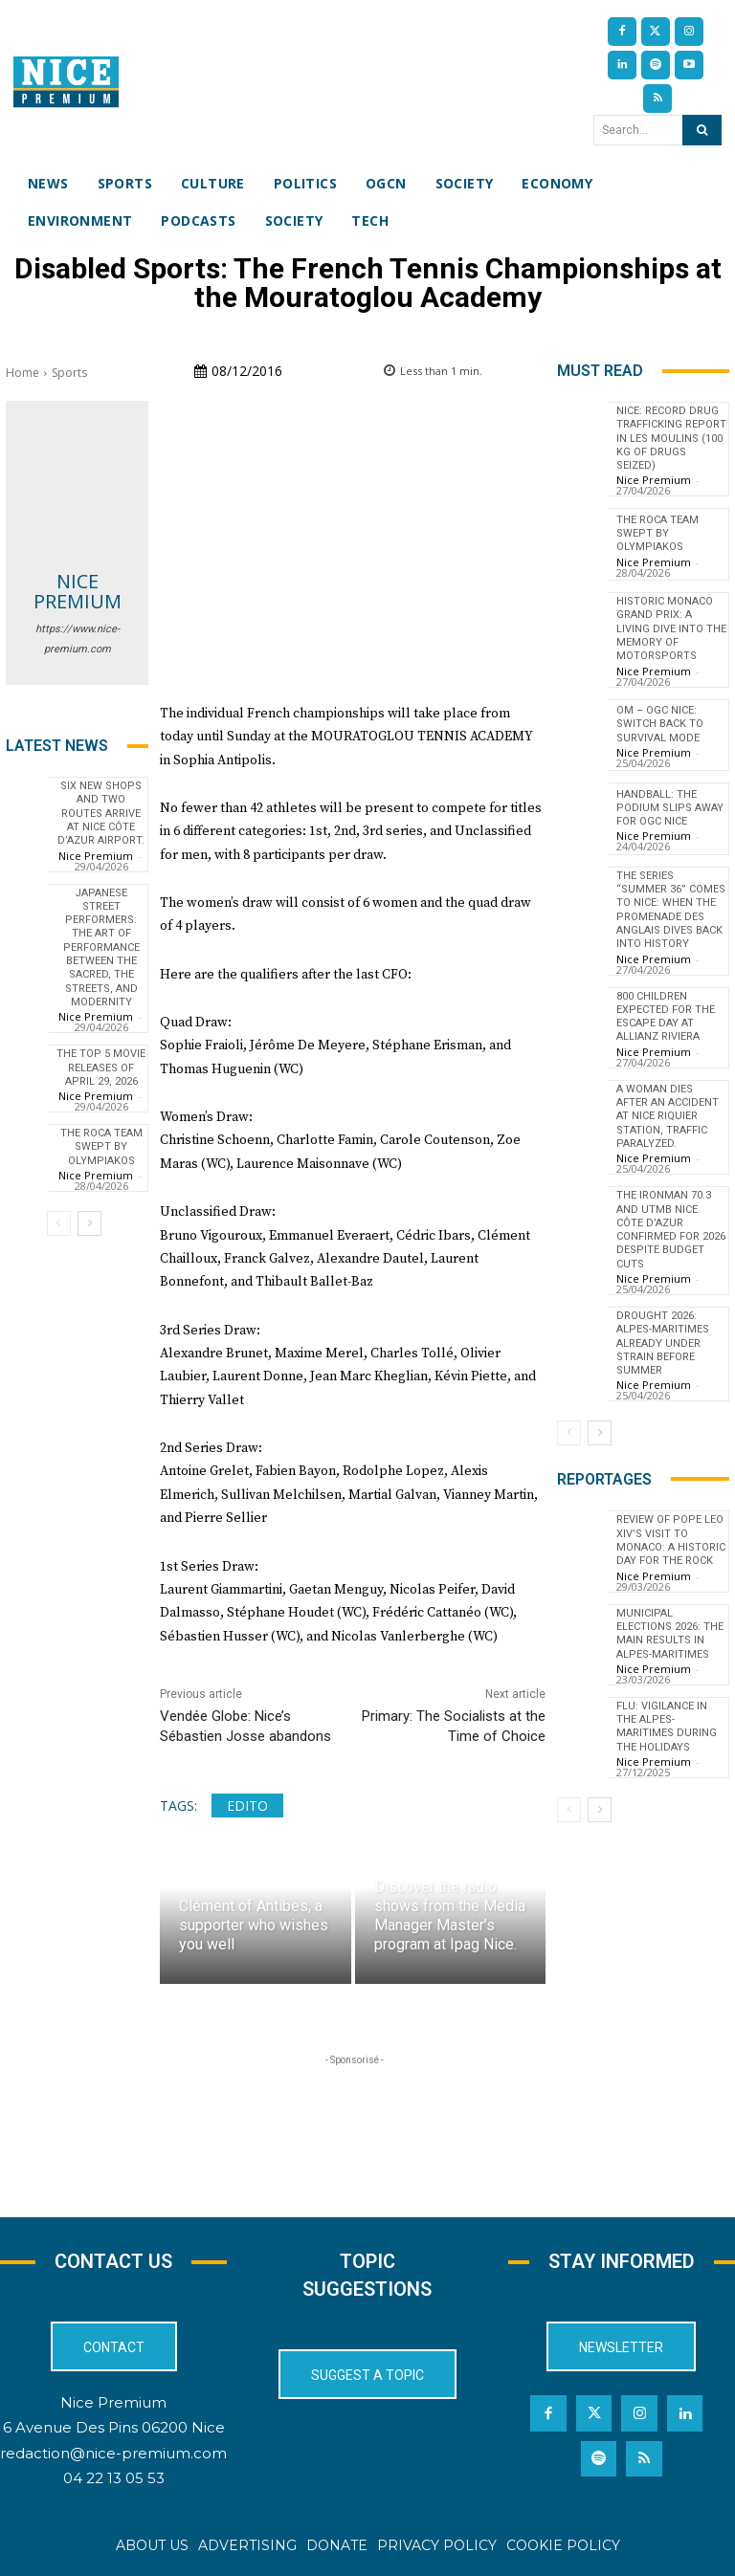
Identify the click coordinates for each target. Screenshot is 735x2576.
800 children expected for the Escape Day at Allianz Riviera (665, 1017)
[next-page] (89, 1223)
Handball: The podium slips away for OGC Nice (670, 808)
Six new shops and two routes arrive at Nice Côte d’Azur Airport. (101, 813)
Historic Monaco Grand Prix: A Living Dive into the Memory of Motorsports (671, 628)
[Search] (702, 130)
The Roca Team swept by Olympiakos (101, 1147)
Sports (69, 372)
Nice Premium (77, 591)
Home (22, 372)
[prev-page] (59, 1223)
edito (247, 1805)
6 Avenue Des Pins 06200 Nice (114, 2428)
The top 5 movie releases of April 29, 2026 (100, 1067)
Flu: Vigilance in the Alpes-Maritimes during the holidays (666, 1726)
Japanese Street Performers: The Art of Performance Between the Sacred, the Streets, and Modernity (101, 947)
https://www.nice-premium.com (77, 639)
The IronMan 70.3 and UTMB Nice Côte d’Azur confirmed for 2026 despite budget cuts (670, 1229)
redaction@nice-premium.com (113, 2453)
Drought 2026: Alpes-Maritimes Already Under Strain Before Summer (662, 1343)
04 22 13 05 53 (114, 2478)
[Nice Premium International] (66, 81)
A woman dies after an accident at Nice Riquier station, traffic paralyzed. (667, 1116)
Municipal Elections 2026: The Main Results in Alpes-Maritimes (670, 1634)
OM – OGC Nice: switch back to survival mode (659, 724)
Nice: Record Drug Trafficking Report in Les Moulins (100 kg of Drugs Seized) (671, 438)
